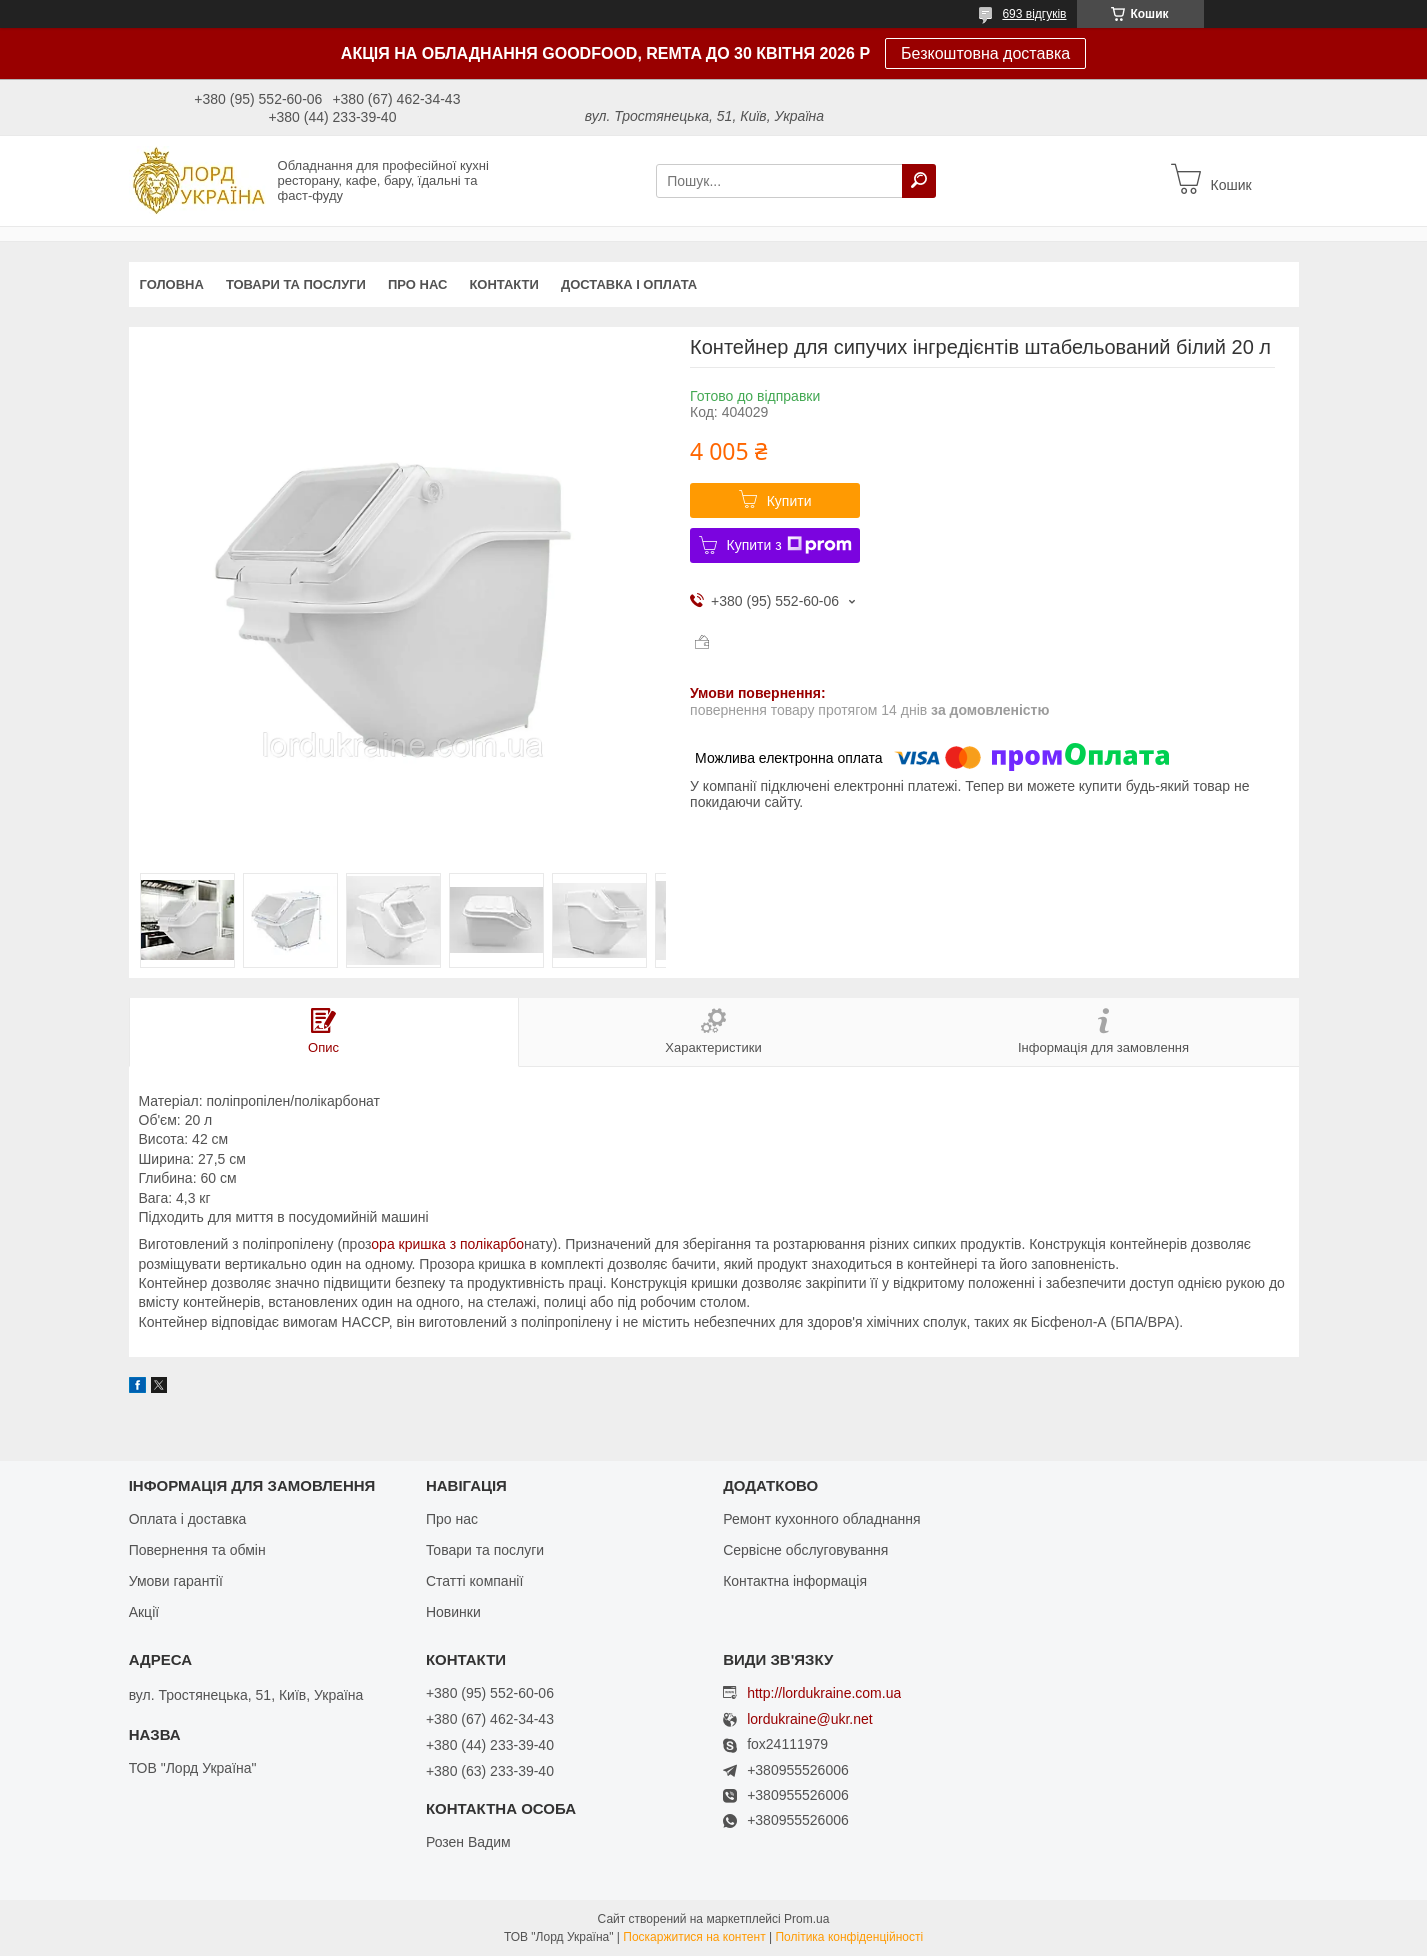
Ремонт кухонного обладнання (821, 1519)
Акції (144, 1612)
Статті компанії (474, 1581)
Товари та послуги (296, 284)
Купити (789, 501)
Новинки (453, 1612)
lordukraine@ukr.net (810, 1719)
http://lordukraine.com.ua (824, 1693)
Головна (172, 284)
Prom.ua (806, 1919)
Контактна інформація (795, 1581)
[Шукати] (919, 181)
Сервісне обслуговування (805, 1550)
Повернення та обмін (197, 1550)
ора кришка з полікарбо (447, 1244)
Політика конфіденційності (849, 1937)
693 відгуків (1034, 14)
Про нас (417, 284)
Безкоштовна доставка (985, 53)
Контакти (504, 284)
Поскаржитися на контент (694, 1937)
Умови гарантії (176, 1581)
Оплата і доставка (188, 1519)
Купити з (789, 545)
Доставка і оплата (629, 284)
